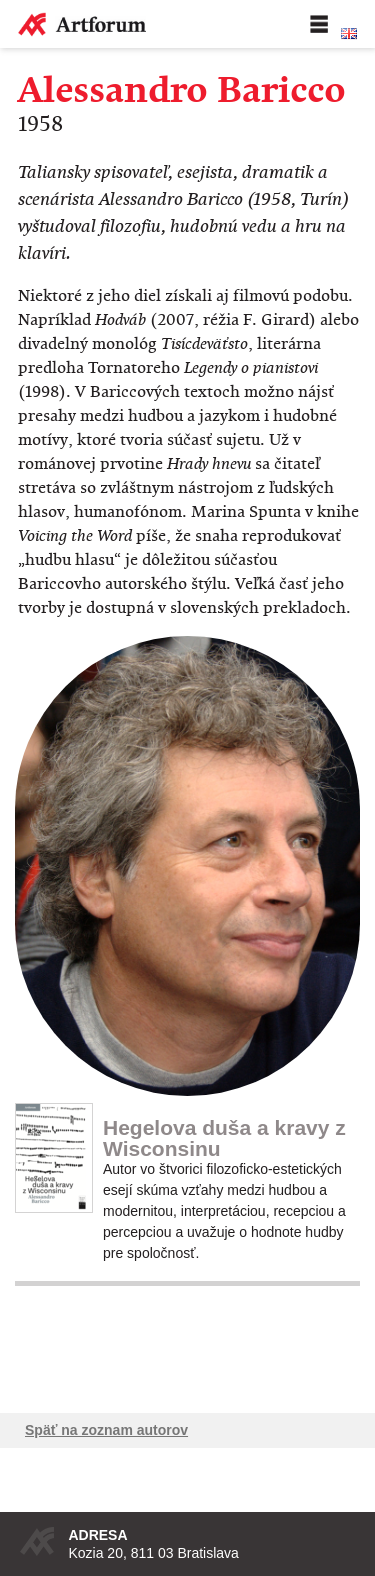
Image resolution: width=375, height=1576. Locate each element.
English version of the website (349, 34)
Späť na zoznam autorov (106, 1430)
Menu (319, 24)
